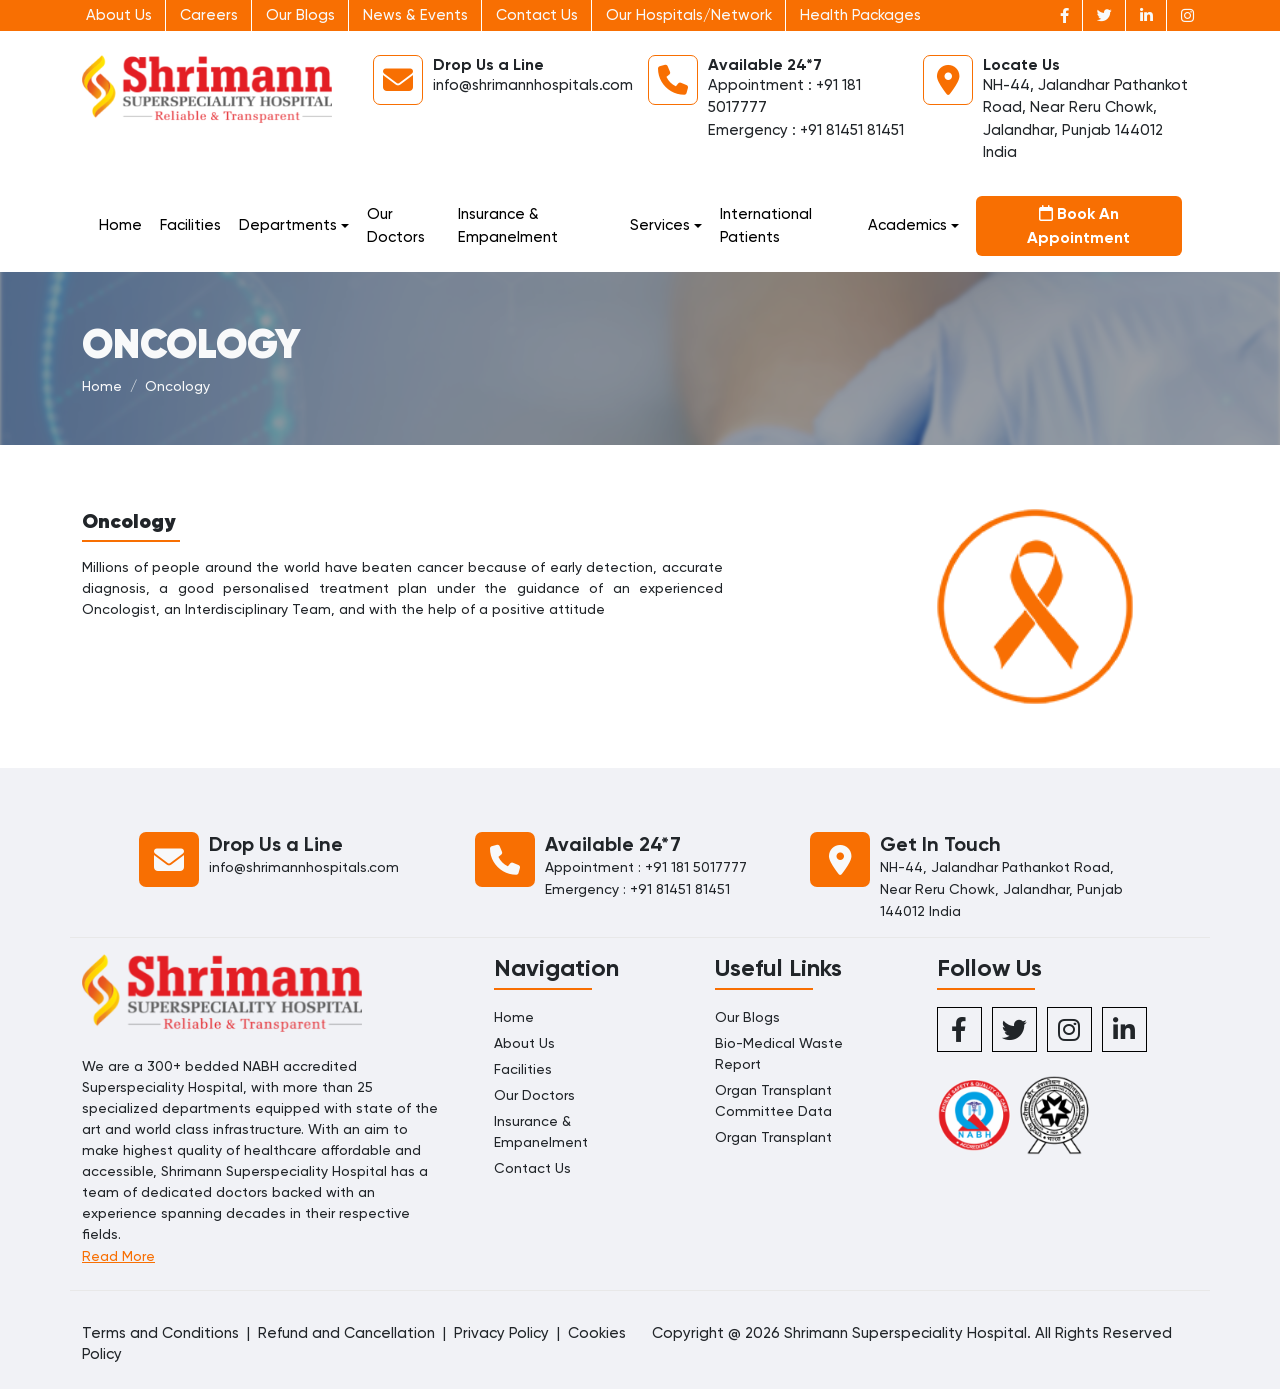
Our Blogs (300, 15)
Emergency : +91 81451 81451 (806, 130)
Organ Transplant (773, 1137)
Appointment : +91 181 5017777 (646, 867)
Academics (907, 225)
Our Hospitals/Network (689, 15)
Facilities (190, 225)
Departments (288, 225)
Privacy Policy (501, 1333)
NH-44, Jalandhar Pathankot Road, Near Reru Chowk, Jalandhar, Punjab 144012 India (1001, 889)
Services (660, 225)
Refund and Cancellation (346, 1333)
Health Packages (860, 15)
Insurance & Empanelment (508, 225)
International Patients (766, 225)
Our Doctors (396, 225)
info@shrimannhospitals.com (533, 85)
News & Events (415, 15)
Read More (118, 1256)
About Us (119, 15)
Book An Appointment (1078, 225)
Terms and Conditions (160, 1333)
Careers (209, 15)
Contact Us (537, 15)
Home (120, 225)
